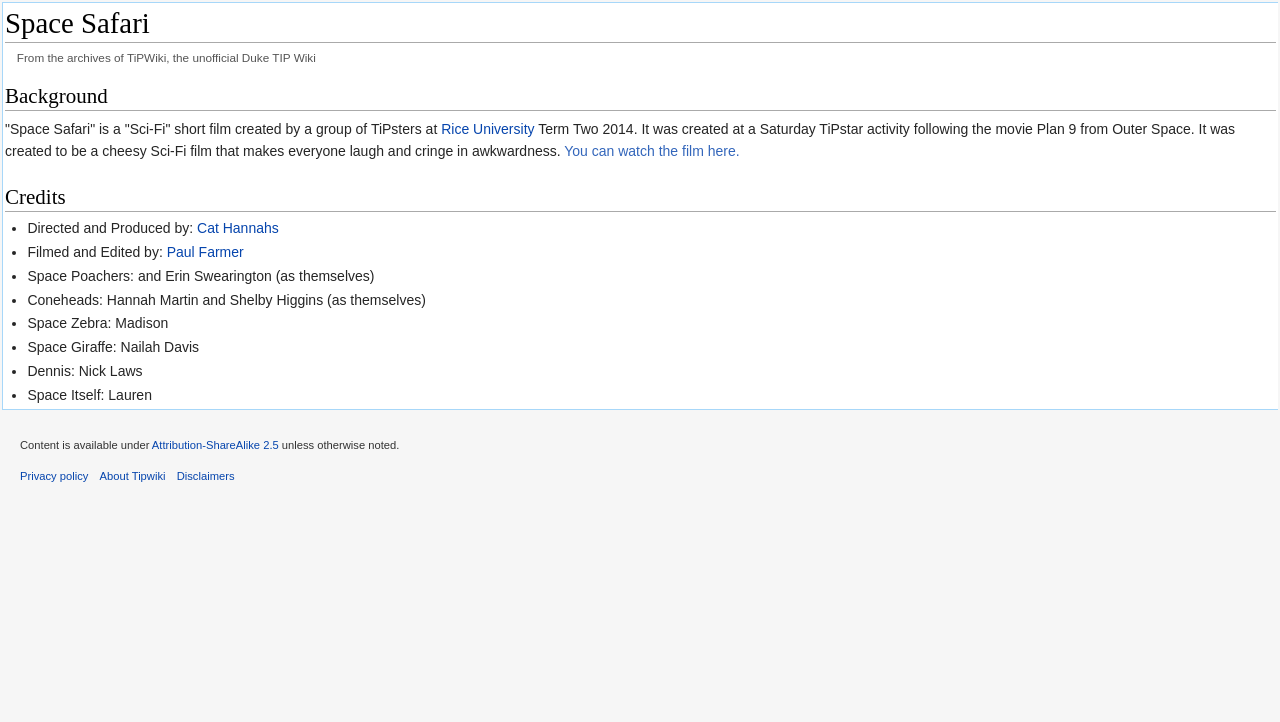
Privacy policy (54, 476)
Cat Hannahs (238, 228)
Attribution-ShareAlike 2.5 (215, 445)
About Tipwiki (133, 476)
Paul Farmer (205, 252)
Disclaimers (206, 476)
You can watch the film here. (651, 151)
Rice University (487, 129)
